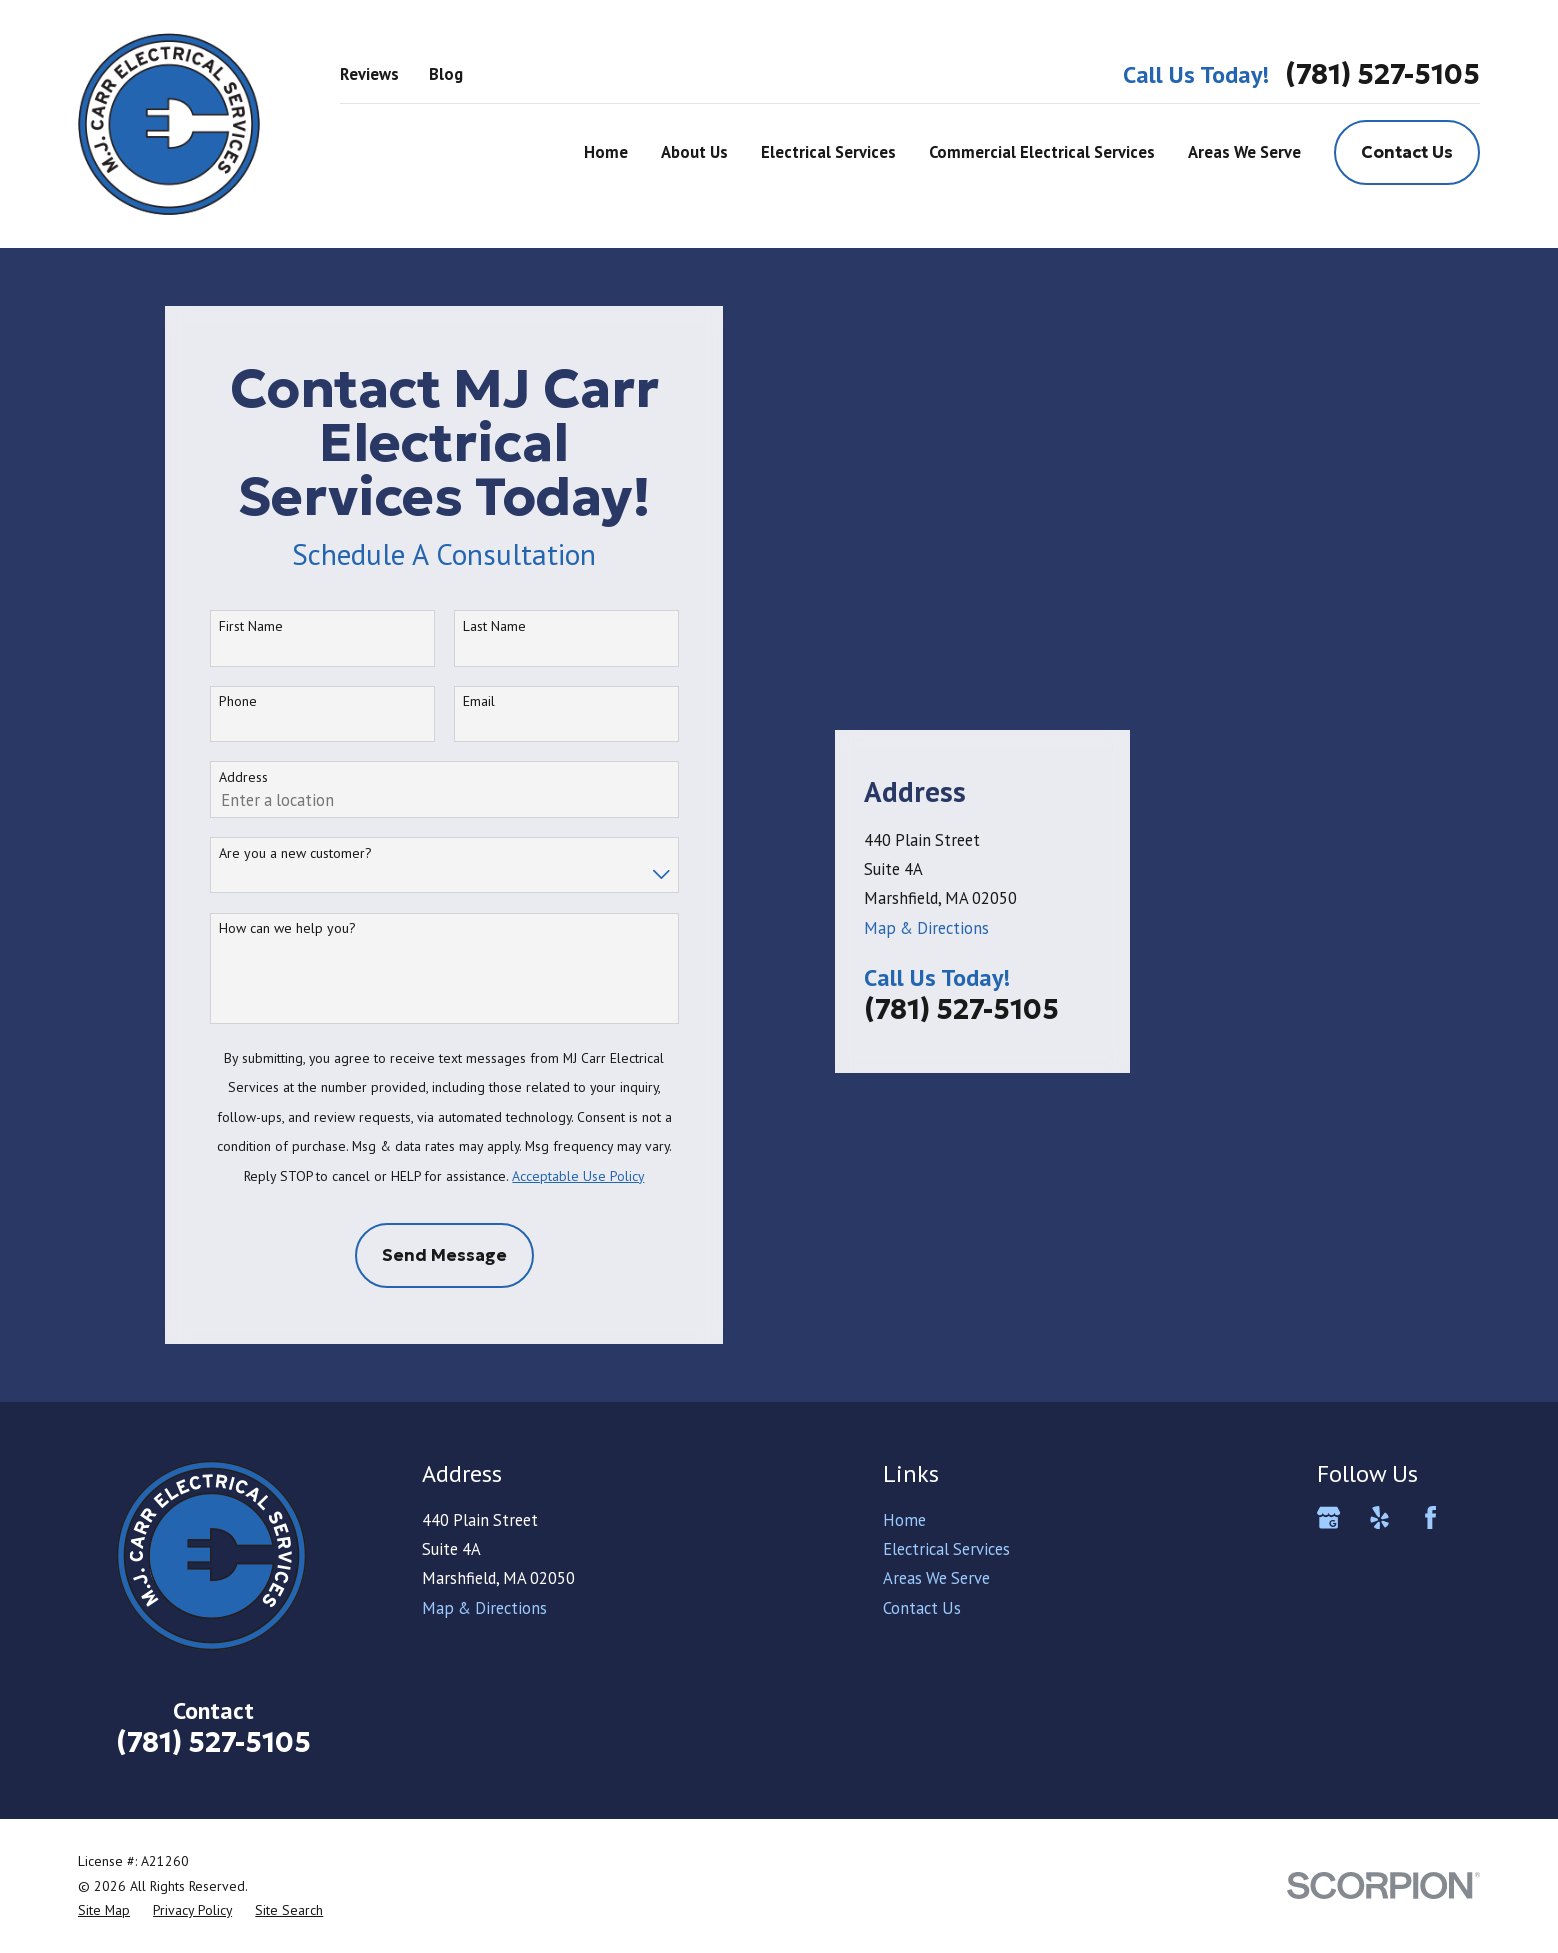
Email (479, 701)
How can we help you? (287, 928)
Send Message (444, 1255)
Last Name (494, 626)
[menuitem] (104, 1910)
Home (904, 1520)
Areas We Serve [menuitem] (1244, 152)
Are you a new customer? (295, 853)
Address (243, 777)
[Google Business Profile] (1328, 1517)
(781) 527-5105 (1382, 75)
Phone (238, 701)
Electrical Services (946, 1549)
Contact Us (1407, 152)
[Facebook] (1430, 1517)
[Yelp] (1379, 1517)
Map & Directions (926, 881)
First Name (251, 626)
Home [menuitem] (606, 152)
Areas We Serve (936, 1578)
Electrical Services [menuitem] (828, 152)
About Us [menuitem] (694, 152)
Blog (446, 74)
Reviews (369, 74)
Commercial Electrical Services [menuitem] (1042, 152)
